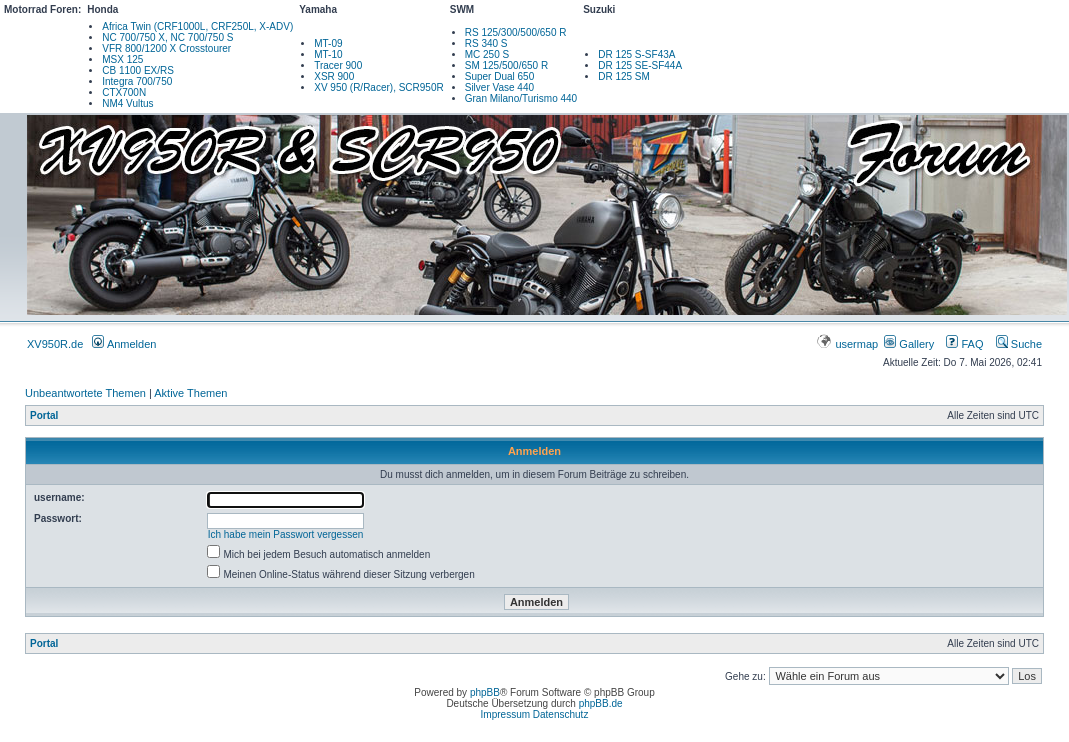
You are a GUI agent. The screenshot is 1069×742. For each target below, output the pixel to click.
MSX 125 (122, 59)
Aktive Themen (190, 393)
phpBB (485, 692)
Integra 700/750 (137, 81)
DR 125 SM (624, 76)
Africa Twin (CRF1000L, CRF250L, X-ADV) (197, 26)
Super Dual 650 (500, 76)
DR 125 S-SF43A (636, 54)
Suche (1019, 344)
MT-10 (328, 54)
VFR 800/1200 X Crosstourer (166, 48)
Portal (44, 415)
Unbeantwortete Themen (85, 393)
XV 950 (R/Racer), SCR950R (379, 87)
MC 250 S (487, 54)
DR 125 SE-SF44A (640, 65)
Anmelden (124, 344)
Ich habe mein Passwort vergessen (286, 534)
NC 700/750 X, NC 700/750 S (167, 37)
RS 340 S (486, 43)
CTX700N (124, 92)
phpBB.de (601, 703)
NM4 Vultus (127, 103)
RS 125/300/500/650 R (516, 32)
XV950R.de (55, 344)
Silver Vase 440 (499, 87)
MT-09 (328, 43)
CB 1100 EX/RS (138, 70)
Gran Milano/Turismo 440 (521, 98)
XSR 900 (334, 76)
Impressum (505, 714)
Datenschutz (561, 714)
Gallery (909, 344)
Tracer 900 (338, 65)
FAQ (964, 344)
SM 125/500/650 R (506, 65)
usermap (848, 344)
